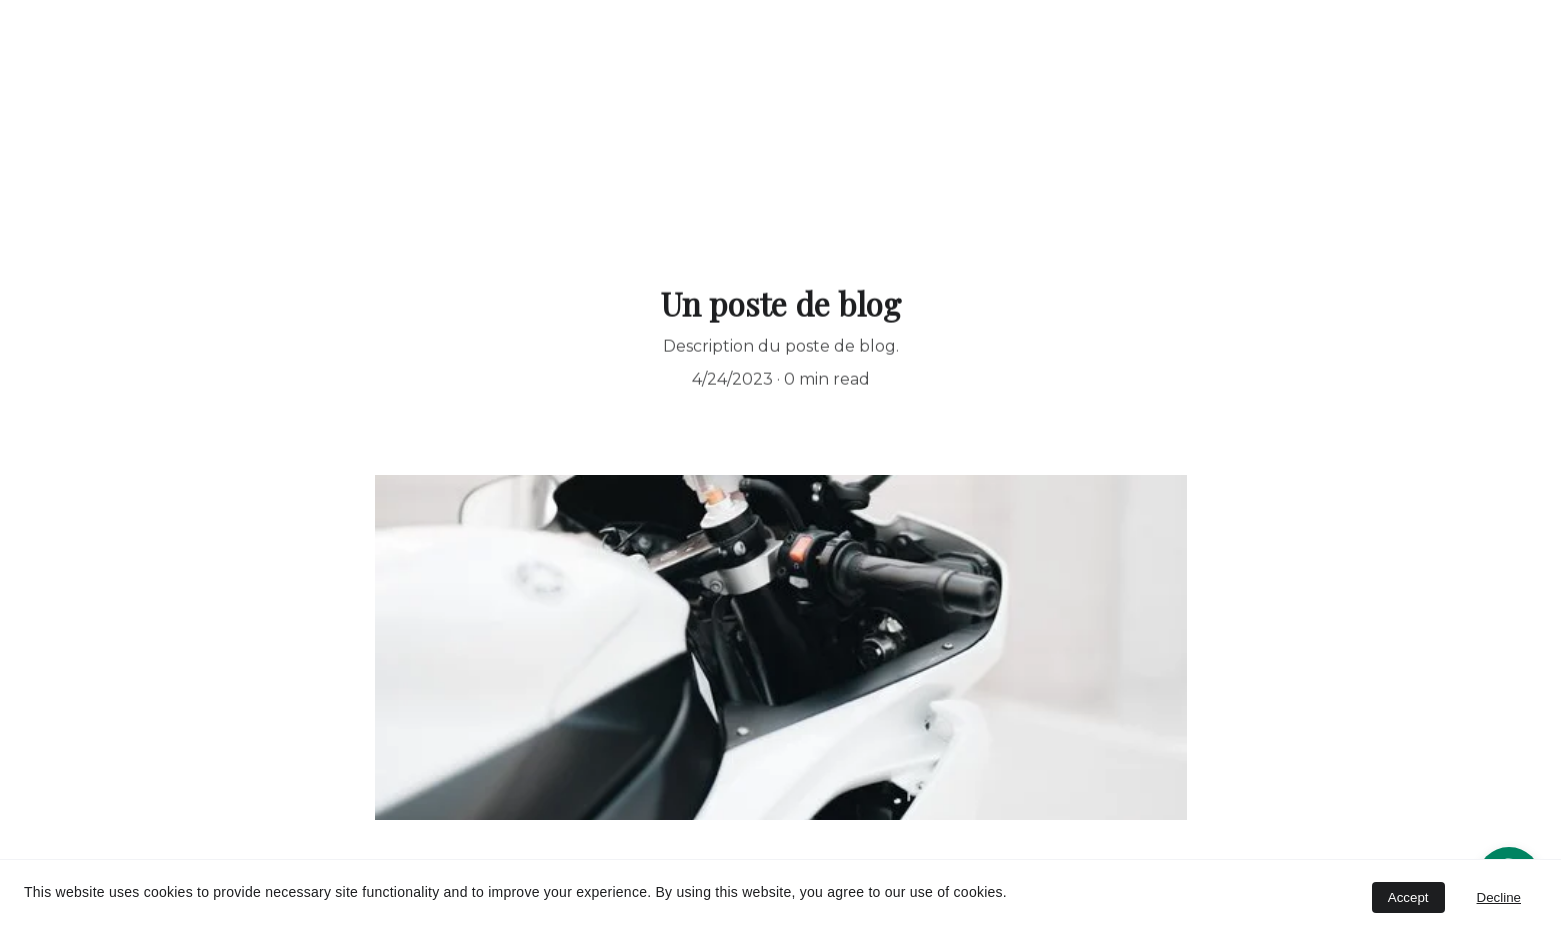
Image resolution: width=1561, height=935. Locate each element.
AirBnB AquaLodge (753, 204)
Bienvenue (568, 204)
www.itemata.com (965, 204)
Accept (1408, 897)
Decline (1499, 897)
